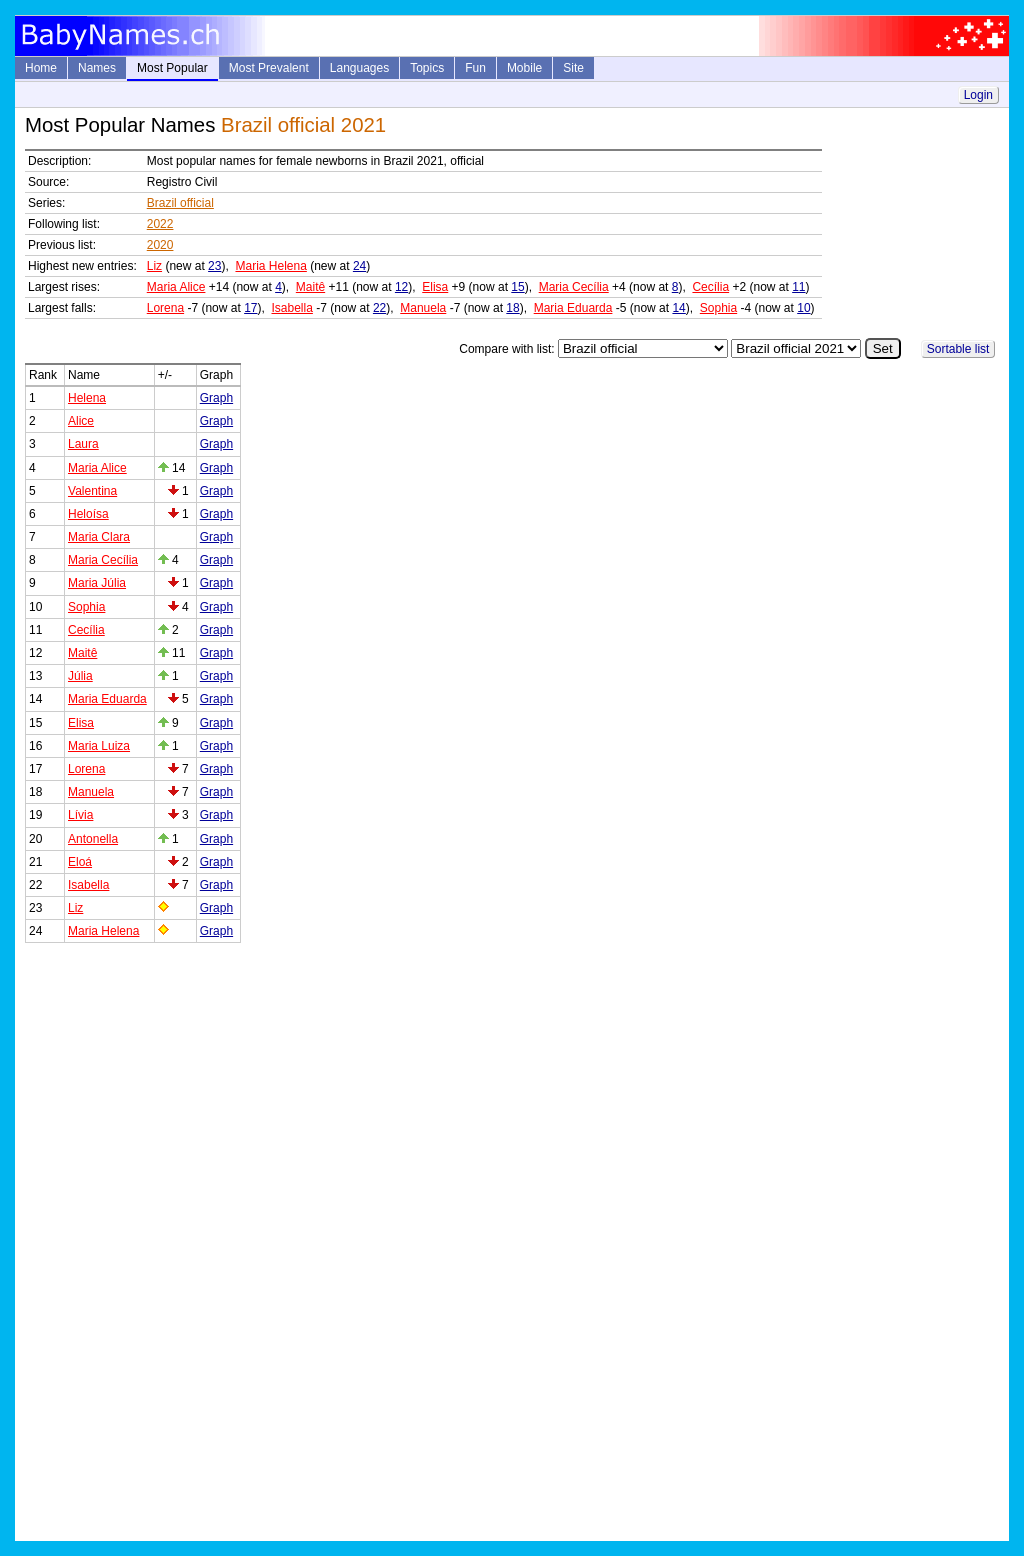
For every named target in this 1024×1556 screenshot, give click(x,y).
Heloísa (88, 514)
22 (379, 308)
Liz (154, 266)
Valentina (92, 491)
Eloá (80, 862)
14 (678, 308)
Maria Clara (99, 537)
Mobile (524, 68)
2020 (160, 245)
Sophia (718, 308)
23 (214, 266)
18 (512, 308)
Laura (83, 444)
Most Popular (172, 68)
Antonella (93, 839)
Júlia (80, 676)
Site (573, 68)
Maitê (310, 287)
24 (359, 266)
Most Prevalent (269, 68)
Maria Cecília (574, 287)
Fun (475, 68)
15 (517, 287)
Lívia (80, 815)
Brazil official (180, 203)
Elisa (435, 287)
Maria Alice (176, 287)
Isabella (292, 308)
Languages (359, 68)
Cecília (710, 287)
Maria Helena (270, 266)
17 (250, 308)
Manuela (423, 308)
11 (798, 287)
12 (401, 287)
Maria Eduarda (573, 308)
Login (978, 95)
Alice (81, 421)
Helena (87, 398)
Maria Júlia (97, 583)
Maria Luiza (99, 746)
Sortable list (958, 349)
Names (97, 68)
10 (803, 308)
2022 (160, 224)
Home (41, 68)
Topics (427, 68)
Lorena (165, 308)
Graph (216, 398)
